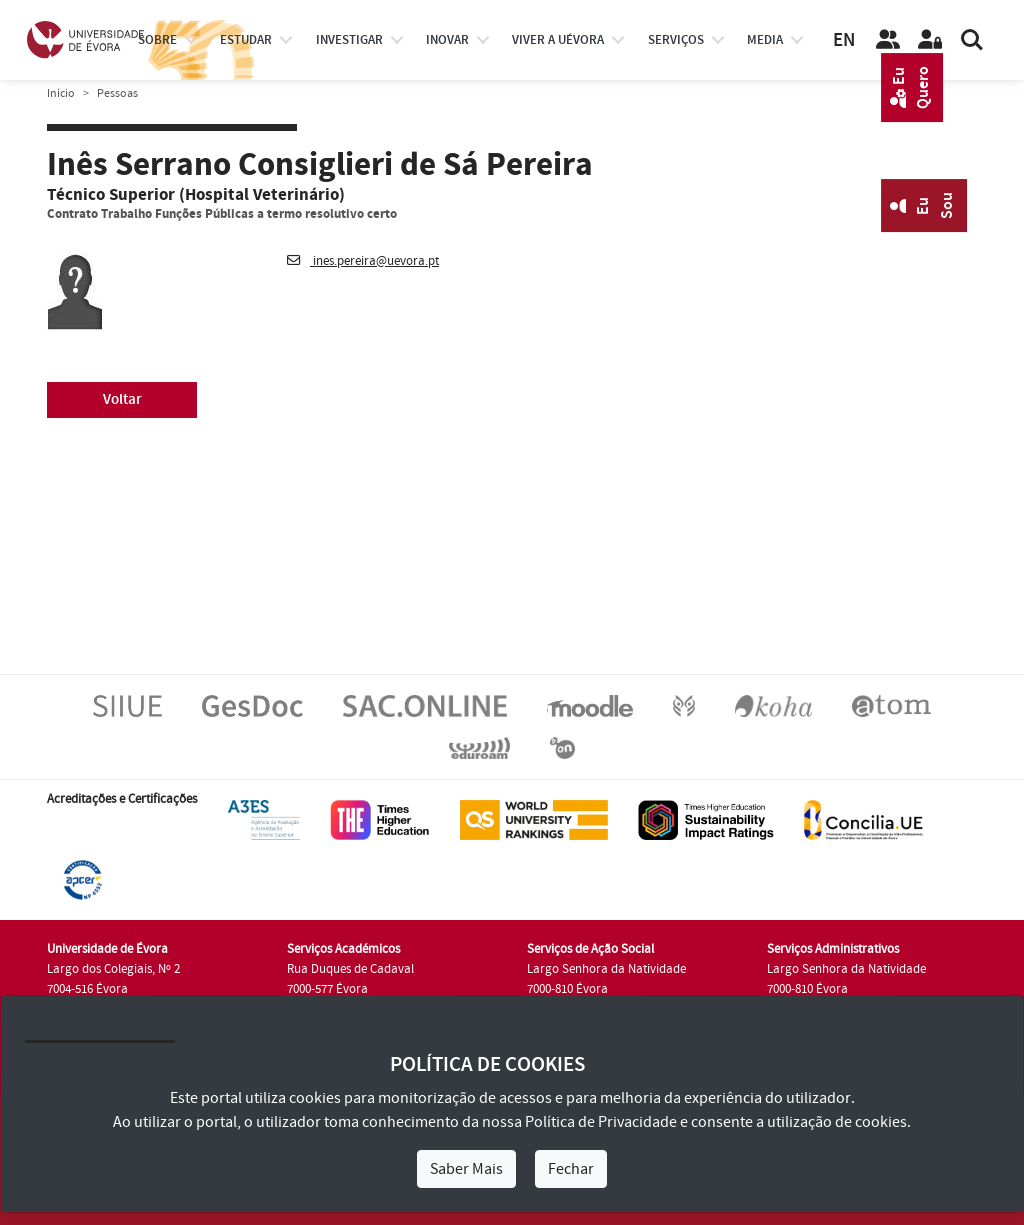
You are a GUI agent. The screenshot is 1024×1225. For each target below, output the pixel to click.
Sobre (157, 40)
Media (765, 40)
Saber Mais (466, 1169)
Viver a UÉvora (558, 40)
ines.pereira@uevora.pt (363, 261)
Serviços (676, 40)
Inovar (447, 40)
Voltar (122, 399)
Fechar (571, 1169)
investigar (349, 40)
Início (61, 93)
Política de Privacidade (601, 1122)
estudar (246, 40)
